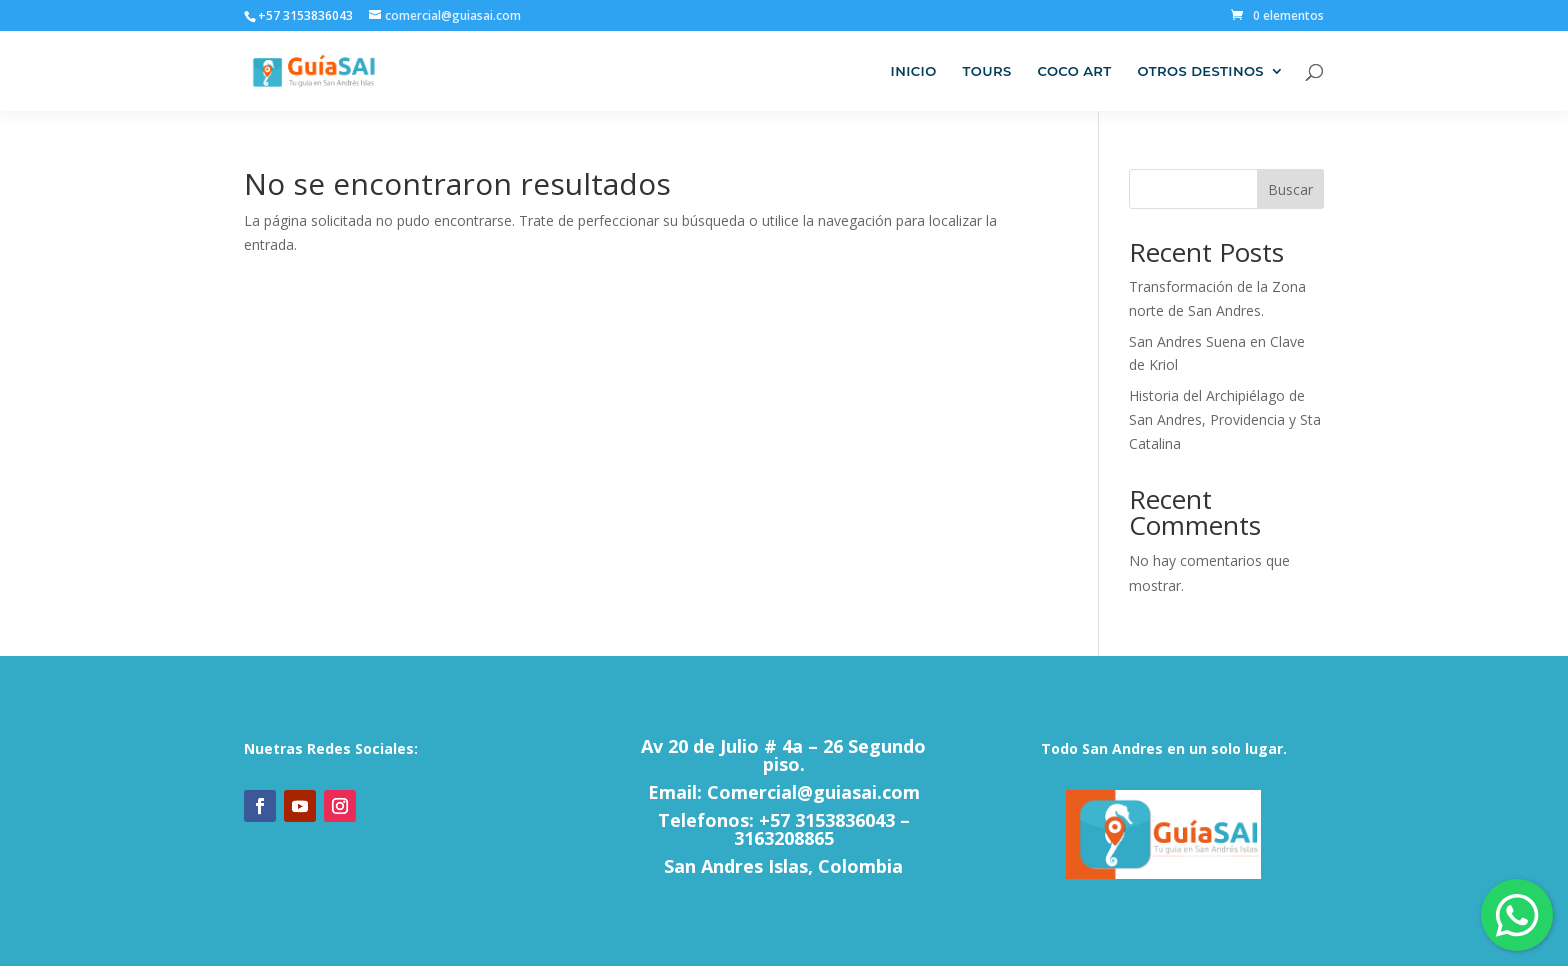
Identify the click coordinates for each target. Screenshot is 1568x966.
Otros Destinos (1201, 71)
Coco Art (1075, 71)
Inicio (914, 71)
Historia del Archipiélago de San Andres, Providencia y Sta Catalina (1225, 419)
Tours (987, 71)
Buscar (1290, 189)
